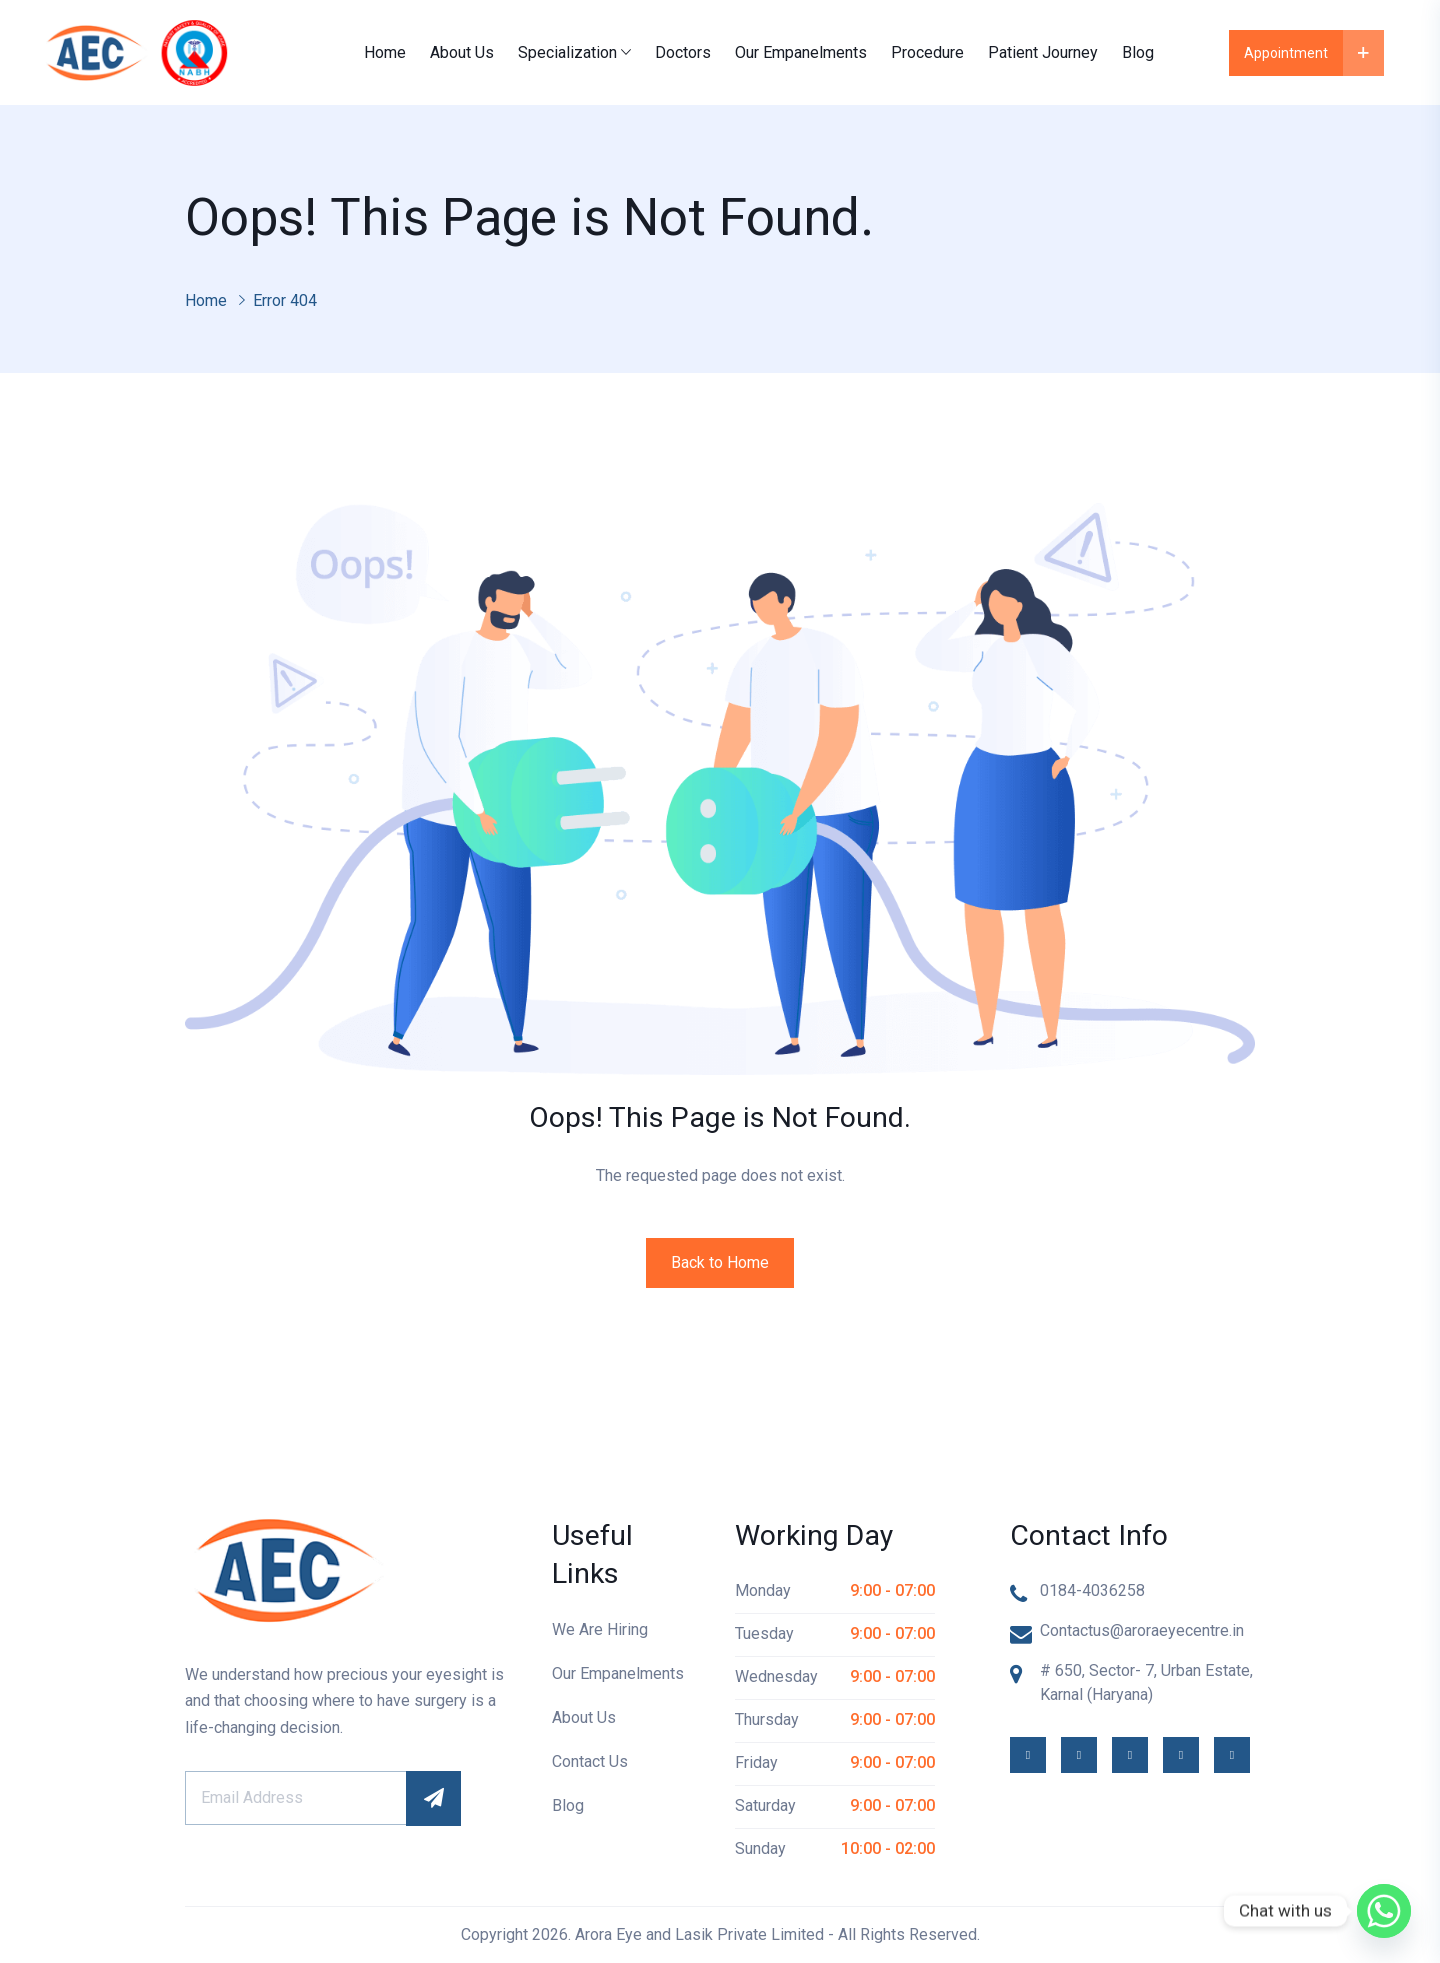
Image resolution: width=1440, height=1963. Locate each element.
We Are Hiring (600, 1629)
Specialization (567, 52)
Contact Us (590, 1761)
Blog (1138, 52)
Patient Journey (1043, 52)
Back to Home (720, 1262)
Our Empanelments (801, 52)
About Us (462, 52)
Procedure (927, 52)
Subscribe (433, 1798)
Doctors (683, 52)
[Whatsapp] (1384, 1911)
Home (385, 52)
